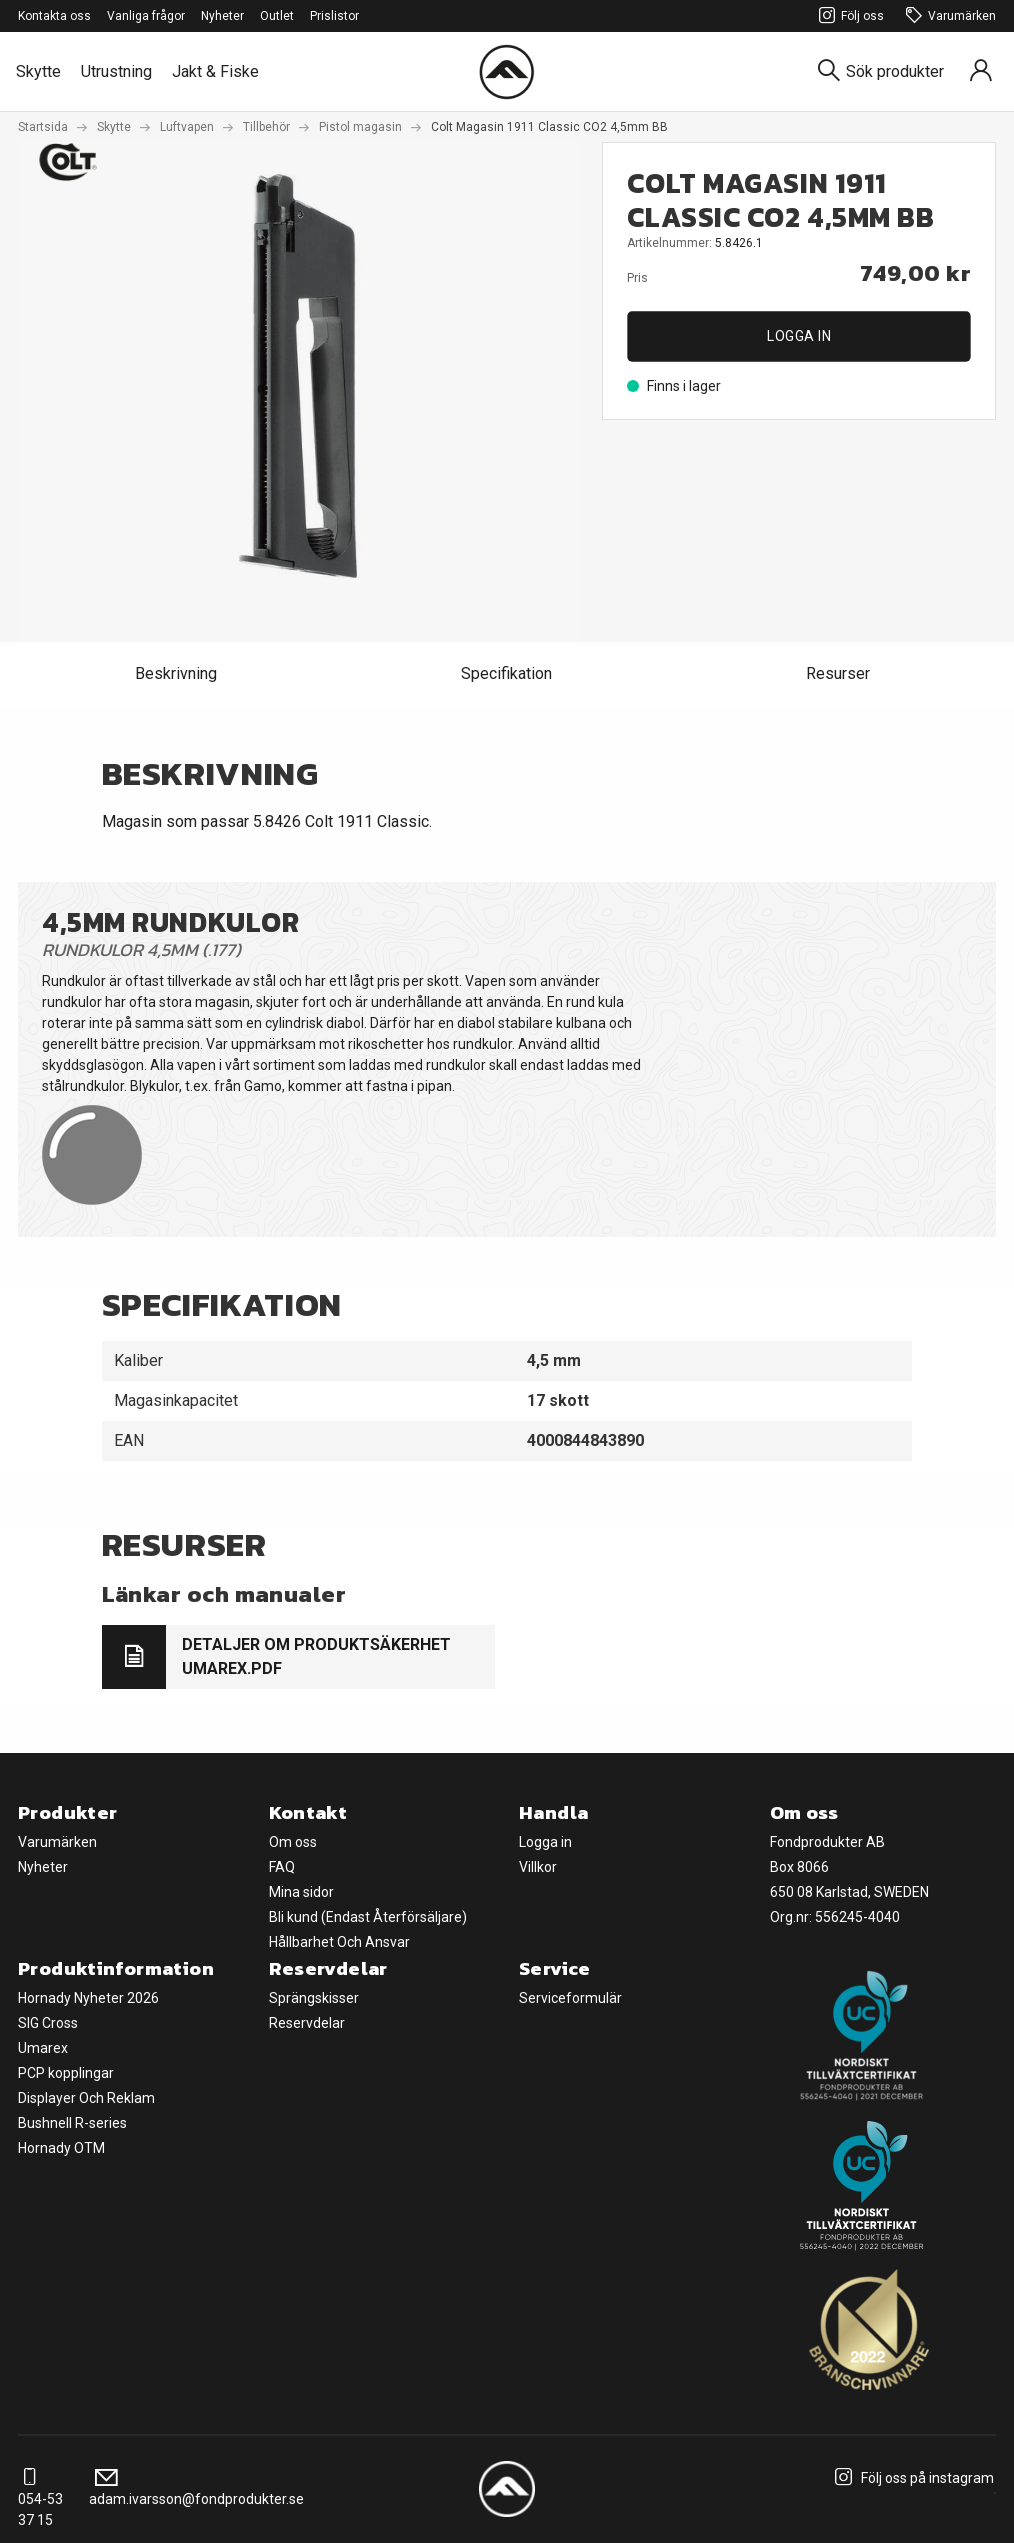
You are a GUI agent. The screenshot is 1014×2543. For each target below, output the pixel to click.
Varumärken (948, 16)
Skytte (38, 71)
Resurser (838, 673)
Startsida (43, 127)
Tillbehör (266, 127)
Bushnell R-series (72, 2123)
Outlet (277, 16)
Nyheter (222, 16)
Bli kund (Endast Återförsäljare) (368, 1917)
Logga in (799, 336)
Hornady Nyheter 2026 (88, 1998)
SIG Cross (48, 2023)
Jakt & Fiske (215, 71)
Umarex (43, 2048)
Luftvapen (187, 127)
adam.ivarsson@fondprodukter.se (196, 2488)
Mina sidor (301, 1892)
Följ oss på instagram (911, 2478)
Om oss (293, 1842)
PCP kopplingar (66, 2073)
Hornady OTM (61, 2148)
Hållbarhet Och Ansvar (339, 1942)
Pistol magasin (360, 127)
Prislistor (334, 16)
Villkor (538, 1867)
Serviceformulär (570, 1998)
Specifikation (506, 673)
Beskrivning (176, 673)
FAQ (282, 1867)
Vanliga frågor (146, 16)
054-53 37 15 (40, 2499)
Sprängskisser (314, 1998)
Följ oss (848, 16)
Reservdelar (307, 2023)
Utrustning (116, 71)
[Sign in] (981, 71)
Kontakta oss (54, 16)
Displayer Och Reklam (86, 2098)
